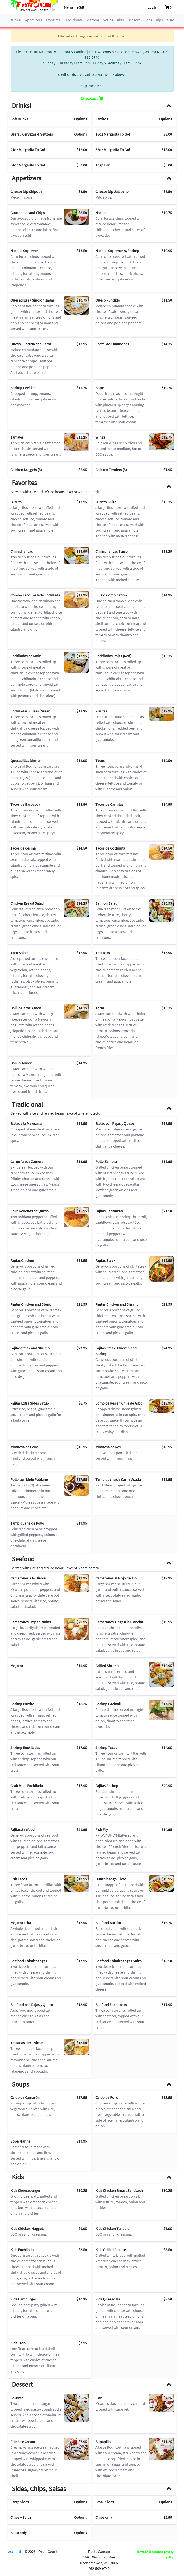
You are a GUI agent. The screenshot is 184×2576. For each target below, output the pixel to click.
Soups (108, 20)
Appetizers (33, 20)
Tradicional (73, 20)
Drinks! (15, 20)
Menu (68, 7)
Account (14, 2551)
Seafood (92, 20)
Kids (120, 20)
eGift (80, 7)
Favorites (53, 20)
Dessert (134, 20)
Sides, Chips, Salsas (159, 20)
